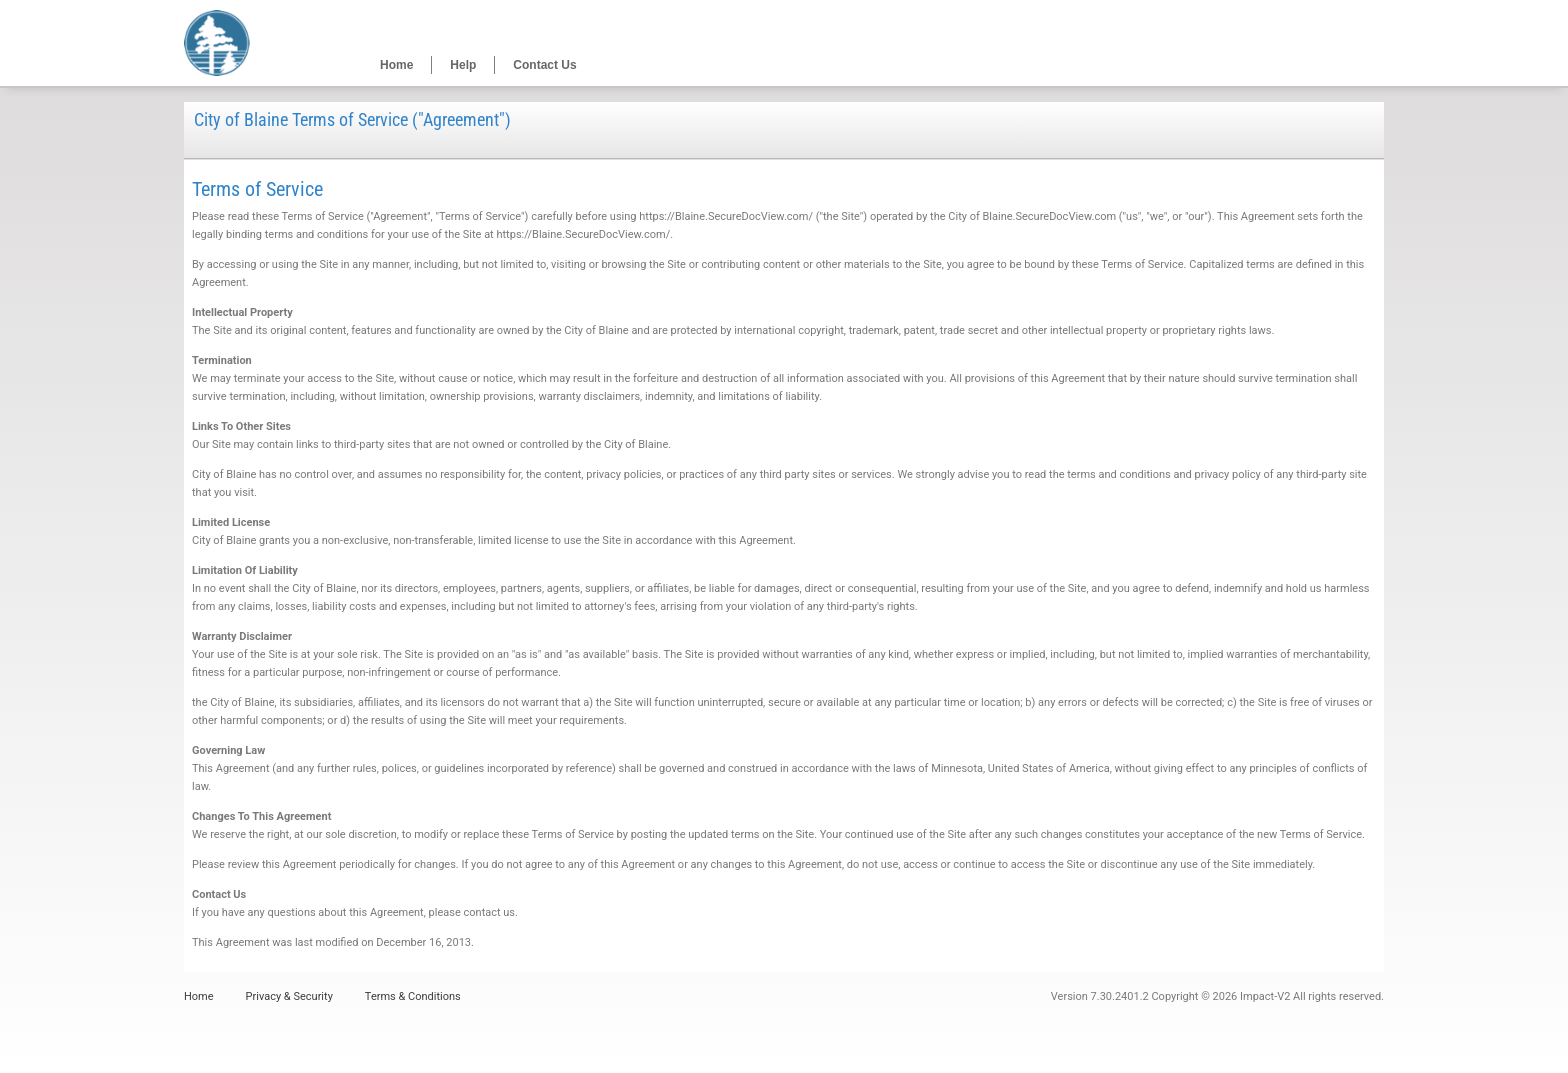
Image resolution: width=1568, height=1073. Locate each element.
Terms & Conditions (413, 996)
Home (396, 65)
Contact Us (544, 65)
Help (463, 65)
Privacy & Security (289, 996)
